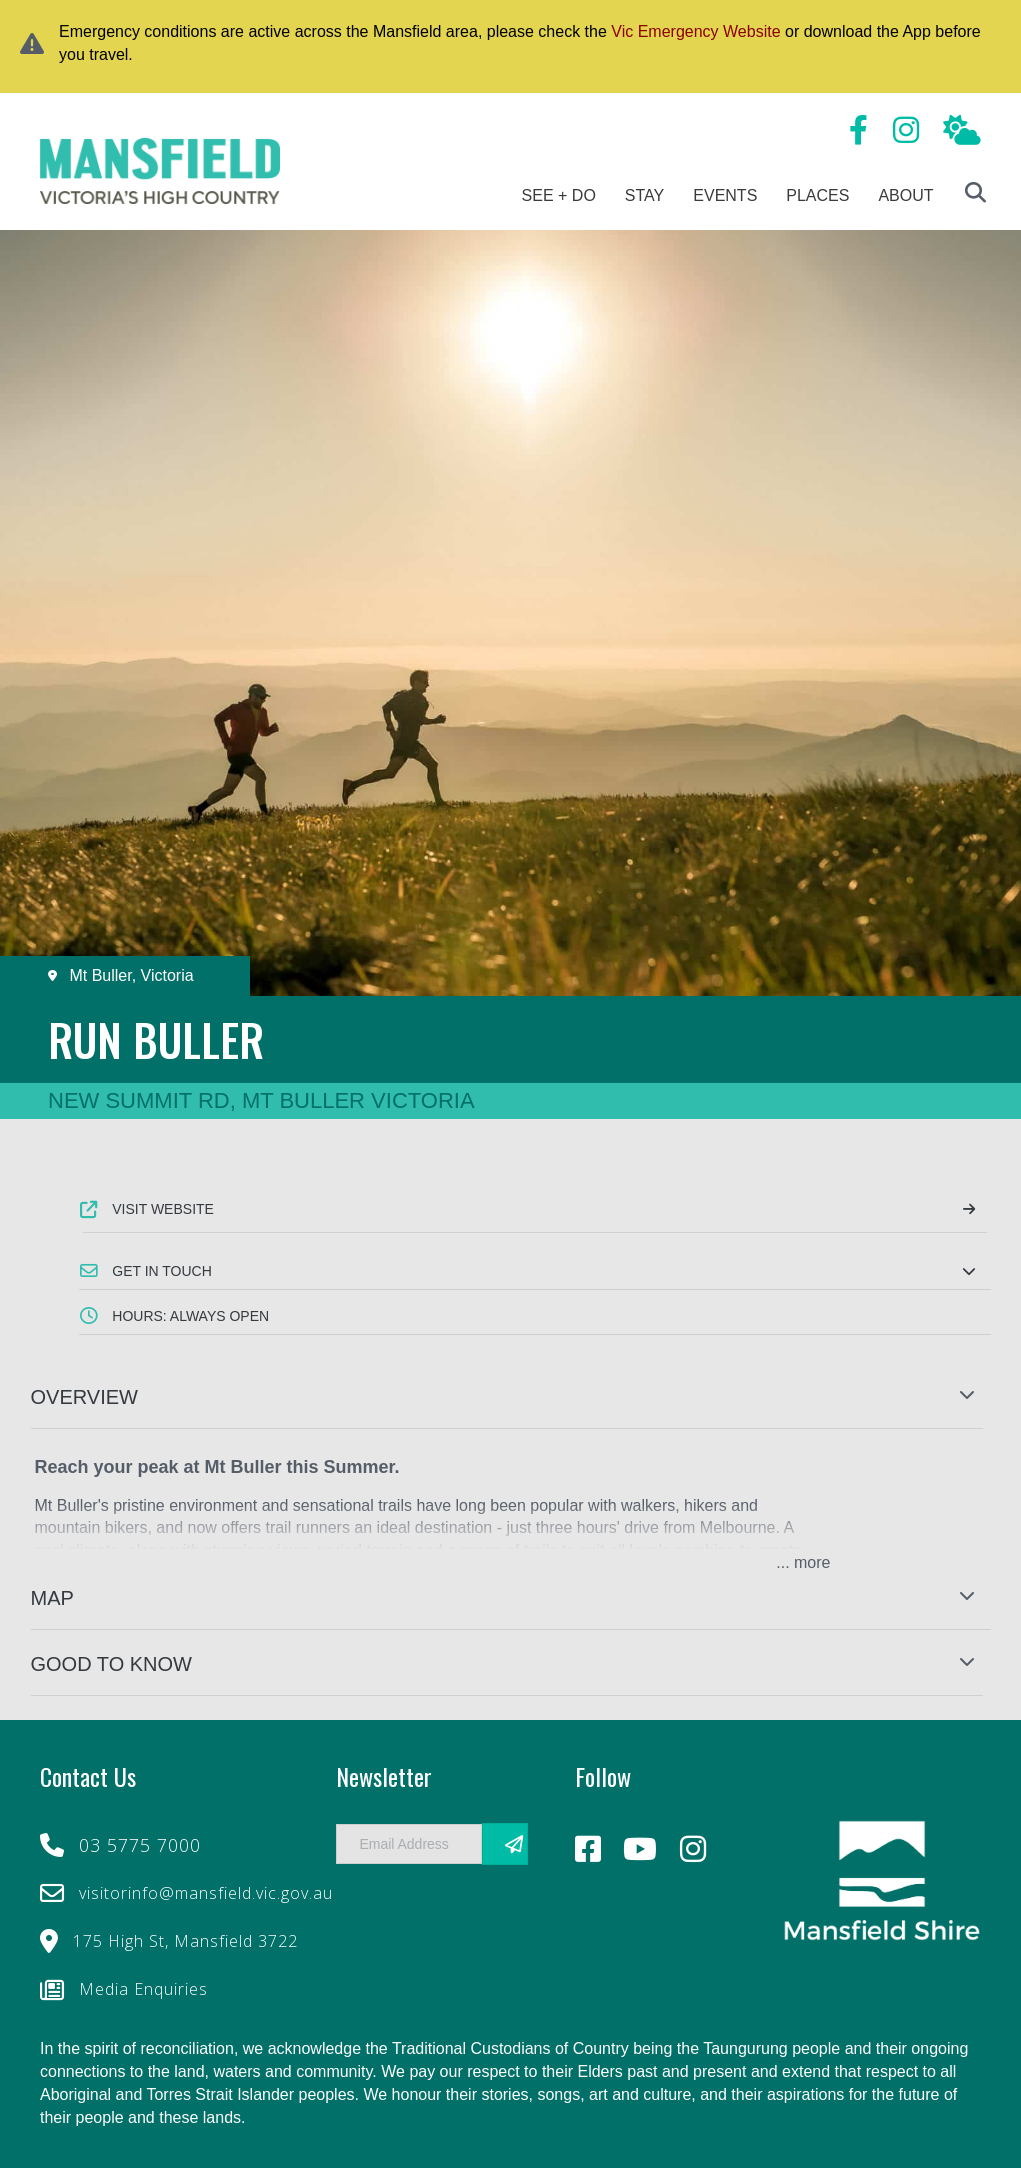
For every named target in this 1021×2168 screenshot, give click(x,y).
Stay (644, 195)
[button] (535, 1271)
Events (725, 195)
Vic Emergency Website (695, 31)
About (905, 195)
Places (817, 195)
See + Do (559, 195)
